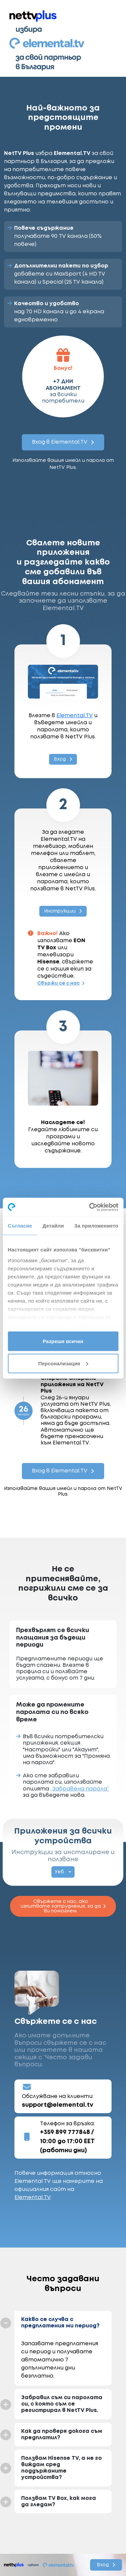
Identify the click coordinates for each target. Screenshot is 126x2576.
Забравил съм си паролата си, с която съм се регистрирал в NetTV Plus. (61, 2404)
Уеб (59, 1872)
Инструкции (63, 911)
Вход (63, 759)
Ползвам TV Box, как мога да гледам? (58, 2501)
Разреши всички (63, 1341)
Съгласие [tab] (20, 1226)
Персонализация (63, 1363)
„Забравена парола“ (79, 1788)
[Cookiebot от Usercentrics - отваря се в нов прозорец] (89, 1207)
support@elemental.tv (57, 2105)
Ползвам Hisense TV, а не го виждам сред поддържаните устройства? (61, 2468)
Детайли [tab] (53, 1226)
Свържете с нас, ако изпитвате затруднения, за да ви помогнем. (63, 1906)
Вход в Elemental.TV (63, 442)
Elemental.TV (74, 715)
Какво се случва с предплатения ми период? (60, 2322)
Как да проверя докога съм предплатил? (61, 2434)
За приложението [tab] (96, 1226)
